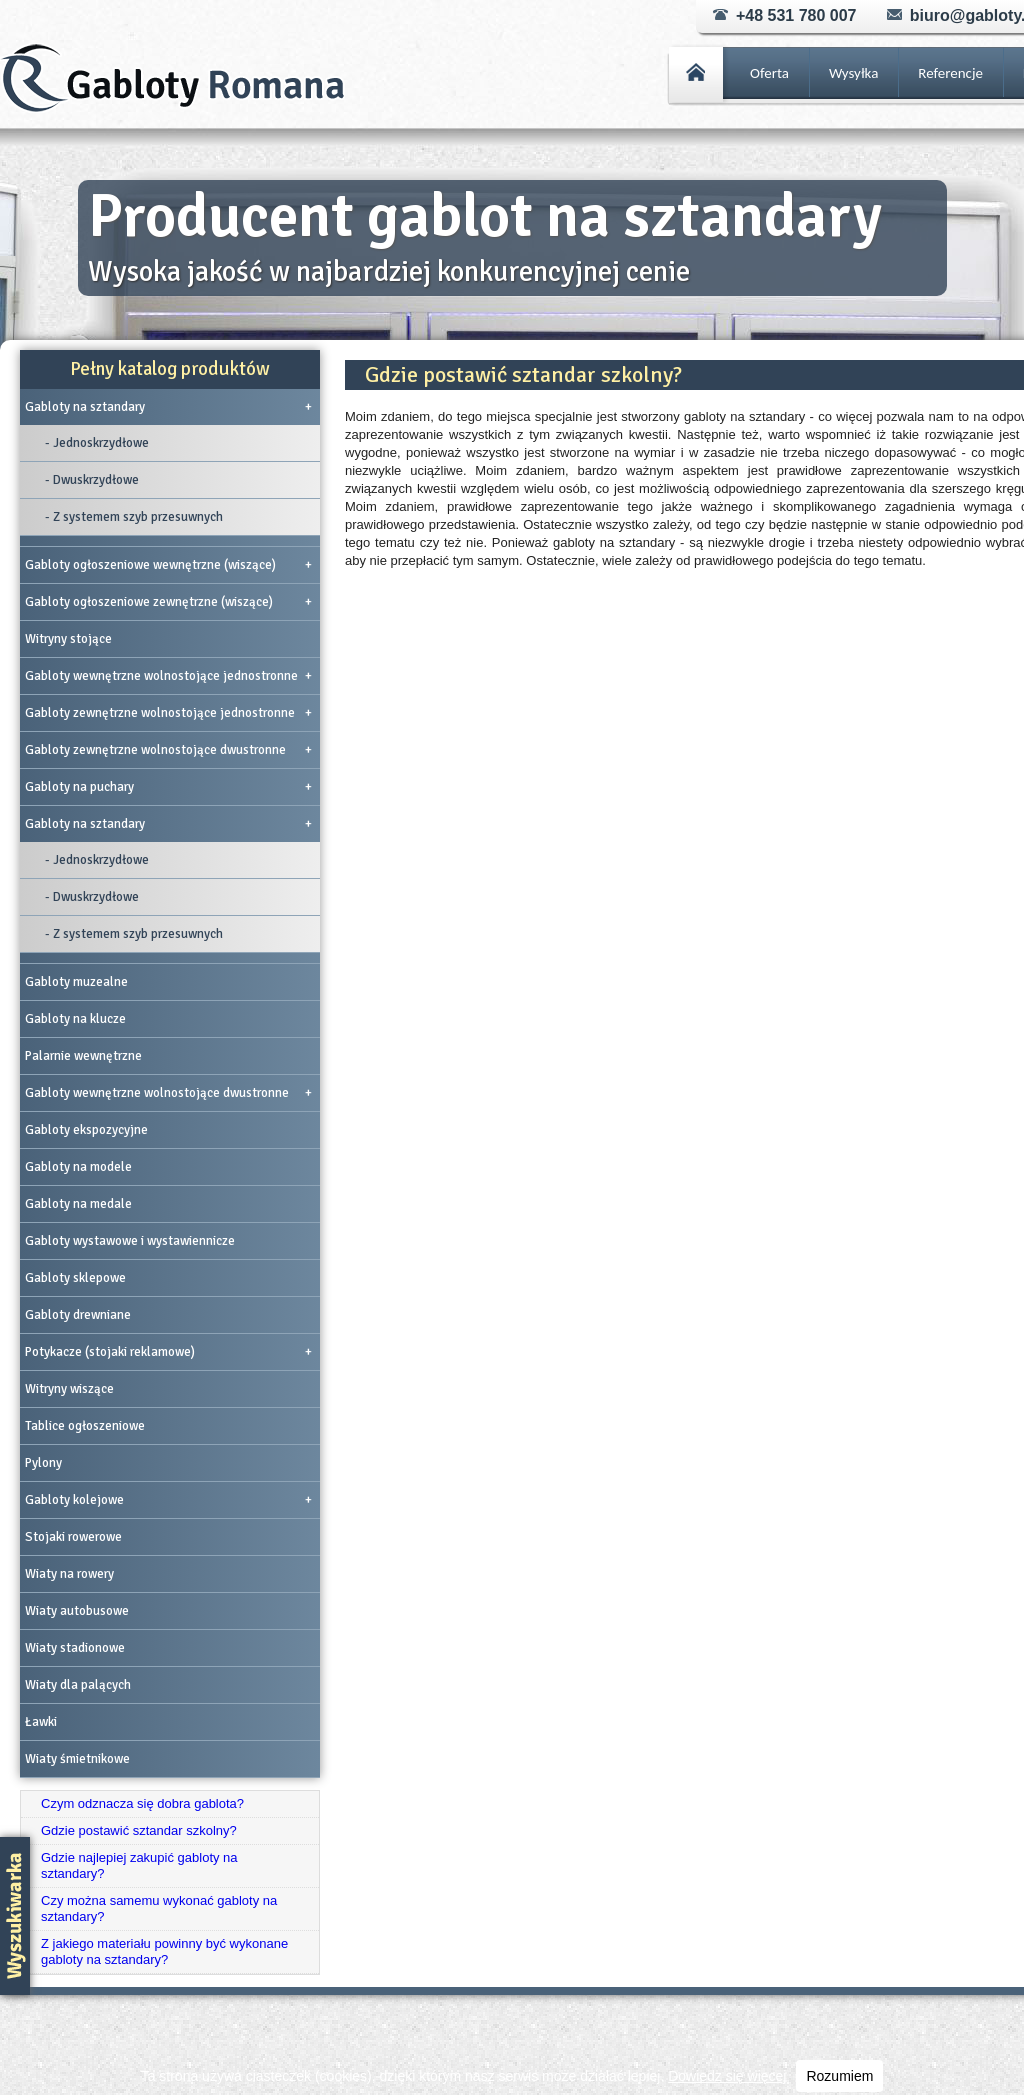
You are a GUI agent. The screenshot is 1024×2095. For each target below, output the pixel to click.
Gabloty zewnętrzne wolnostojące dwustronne (168, 750)
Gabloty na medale (78, 1204)
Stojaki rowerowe (73, 1537)
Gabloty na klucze (75, 1019)
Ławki (41, 1722)
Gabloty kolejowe (168, 1500)
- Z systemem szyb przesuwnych (134, 517)
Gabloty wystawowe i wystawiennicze (130, 1241)
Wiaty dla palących (78, 1685)
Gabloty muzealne (76, 982)
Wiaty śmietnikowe (77, 1759)
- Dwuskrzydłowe (92, 480)
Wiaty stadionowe (75, 1648)
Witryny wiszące (69, 1389)
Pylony (43, 1463)
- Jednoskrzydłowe (97, 443)
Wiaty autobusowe (77, 1611)
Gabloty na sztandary (168, 407)
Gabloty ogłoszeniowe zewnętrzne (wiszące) (168, 602)
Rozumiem (839, 2076)
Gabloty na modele (78, 1167)
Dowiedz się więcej (727, 2076)
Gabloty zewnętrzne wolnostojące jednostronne (168, 713)
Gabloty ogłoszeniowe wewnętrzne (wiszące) (168, 565)
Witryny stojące (68, 639)
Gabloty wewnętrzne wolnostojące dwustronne (168, 1093)
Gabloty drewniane (78, 1315)
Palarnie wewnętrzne (83, 1056)
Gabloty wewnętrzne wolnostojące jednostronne (168, 676)
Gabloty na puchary (168, 787)
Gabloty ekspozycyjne (86, 1130)
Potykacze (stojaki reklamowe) (168, 1352)
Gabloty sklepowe (75, 1278)
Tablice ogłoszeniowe (85, 1426)
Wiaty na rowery (69, 1574)
